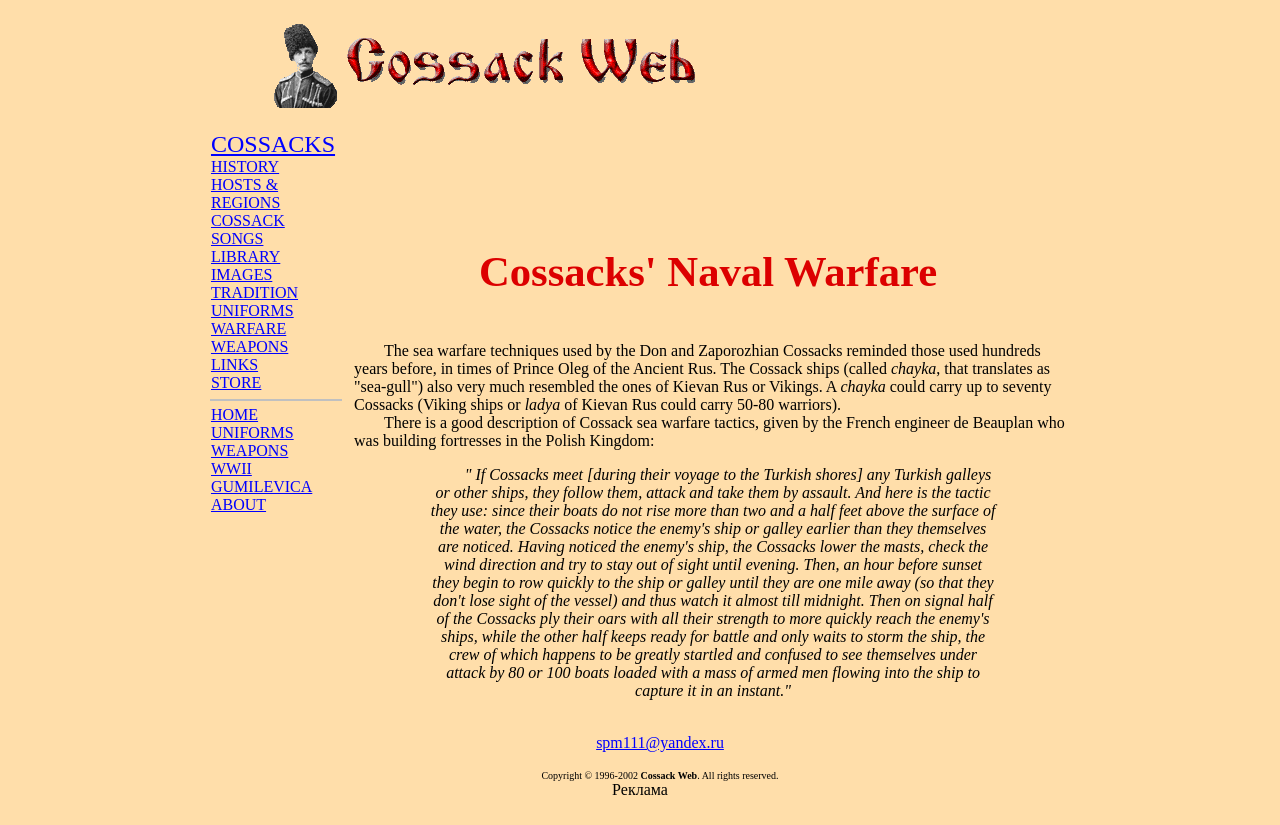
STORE (236, 382)
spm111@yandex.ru (660, 742)
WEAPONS (249, 346)
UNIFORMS (252, 310)
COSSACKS (273, 144)
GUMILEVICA (261, 486)
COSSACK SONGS (248, 229)
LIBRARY (245, 256)
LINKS (234, 364)
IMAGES (241, 274)
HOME (234, 414)
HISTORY (245, 166)
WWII (231, 468)
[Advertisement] (708, 173)
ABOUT (238, 504)
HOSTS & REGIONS (245, 193)
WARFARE (248, 328)
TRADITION (254, 292)
